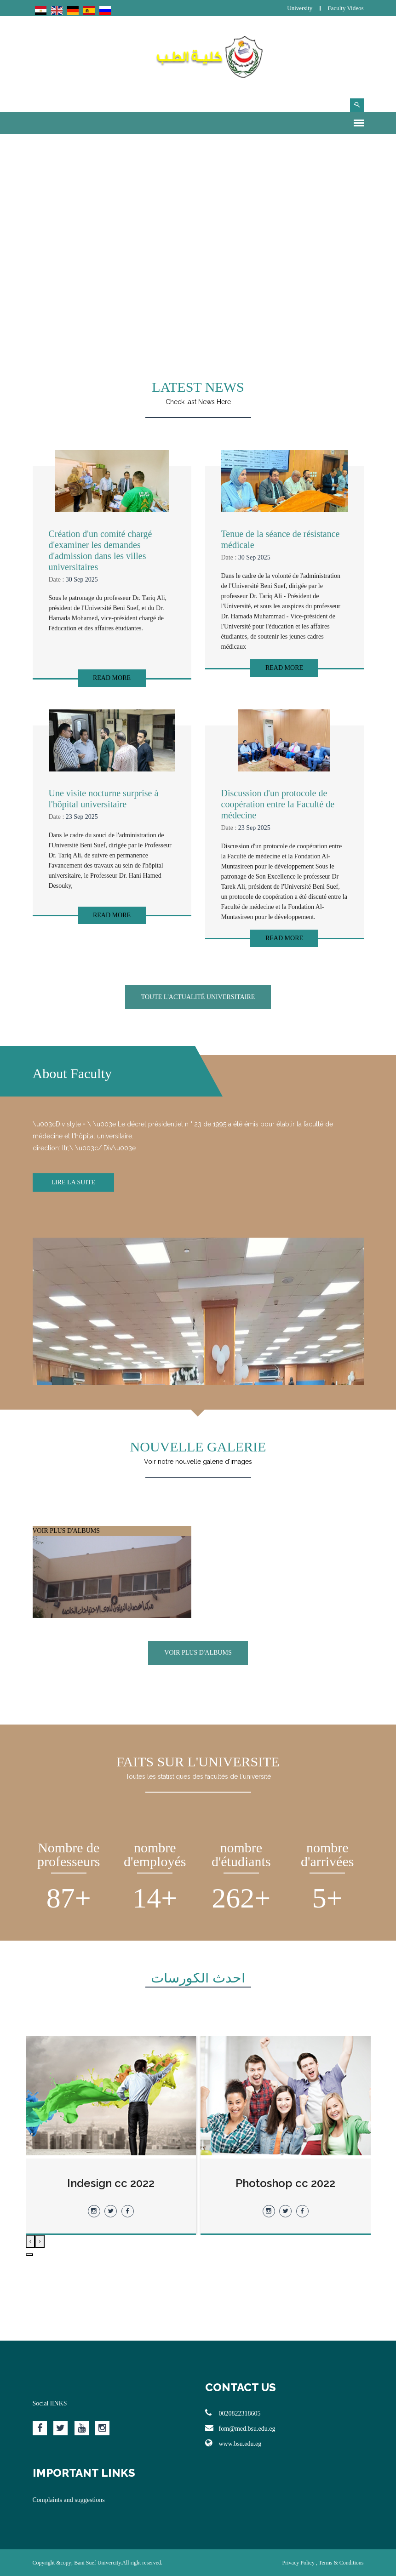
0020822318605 (233, 2413)
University (299, 8)
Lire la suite (74, 1182)
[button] (29, 2254)
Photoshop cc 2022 (285, 2183)
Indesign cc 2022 (111, 2183)
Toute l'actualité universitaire (198, 997)
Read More (112, 677)
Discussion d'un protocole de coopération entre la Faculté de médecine (278, 804)
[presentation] (40, 2241)
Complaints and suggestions (69, 2499)
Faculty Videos (345, 8)
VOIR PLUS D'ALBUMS (112, 1591)
